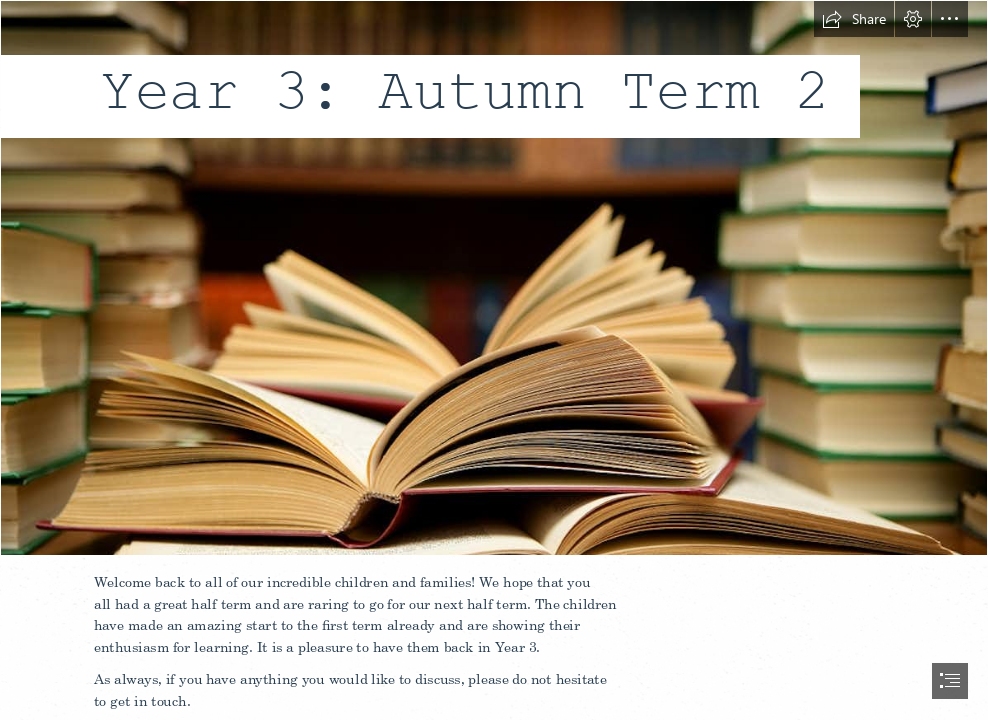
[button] (854, 19)
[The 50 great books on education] (494, 278)
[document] (494, 360)
